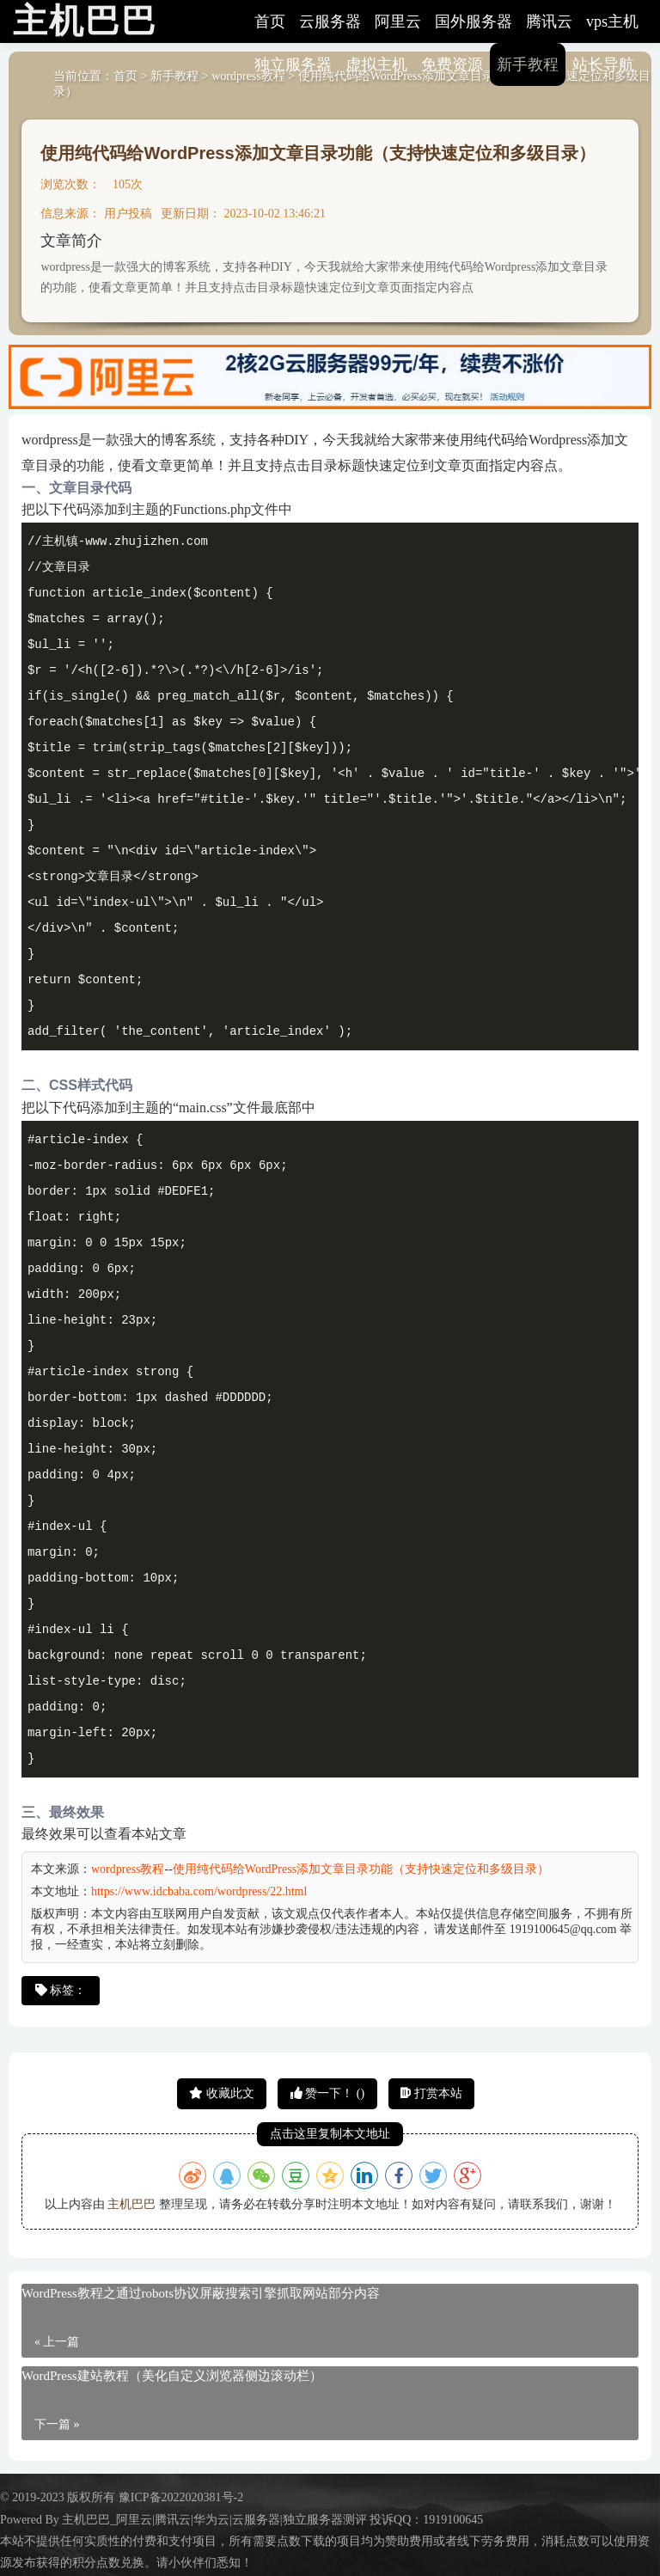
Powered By (31, 2519)
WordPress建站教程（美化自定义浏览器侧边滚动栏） (171, 2376)
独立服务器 (293, 64)
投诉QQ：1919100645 (426, 2519)
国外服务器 (473, 21)
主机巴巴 (131, 2204)
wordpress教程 (128, 1869)
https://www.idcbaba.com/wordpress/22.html (199, 1891)
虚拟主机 (376, 64)
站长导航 (603, 64)
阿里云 (398, 21)
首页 (269, 21)
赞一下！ (327, 2093)
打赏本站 (431, 2093)
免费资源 (452, 64)
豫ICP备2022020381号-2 (181, 2497)
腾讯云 (549, 21)
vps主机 (612, 21)
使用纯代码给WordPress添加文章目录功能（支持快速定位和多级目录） (317, 153)
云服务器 (330, 21)
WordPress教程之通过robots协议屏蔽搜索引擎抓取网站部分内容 (200, 2293)
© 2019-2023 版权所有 (59, 2497)
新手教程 (528, 64)
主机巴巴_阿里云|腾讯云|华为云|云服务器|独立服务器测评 (214, 2519)
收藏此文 (221, 2093)
